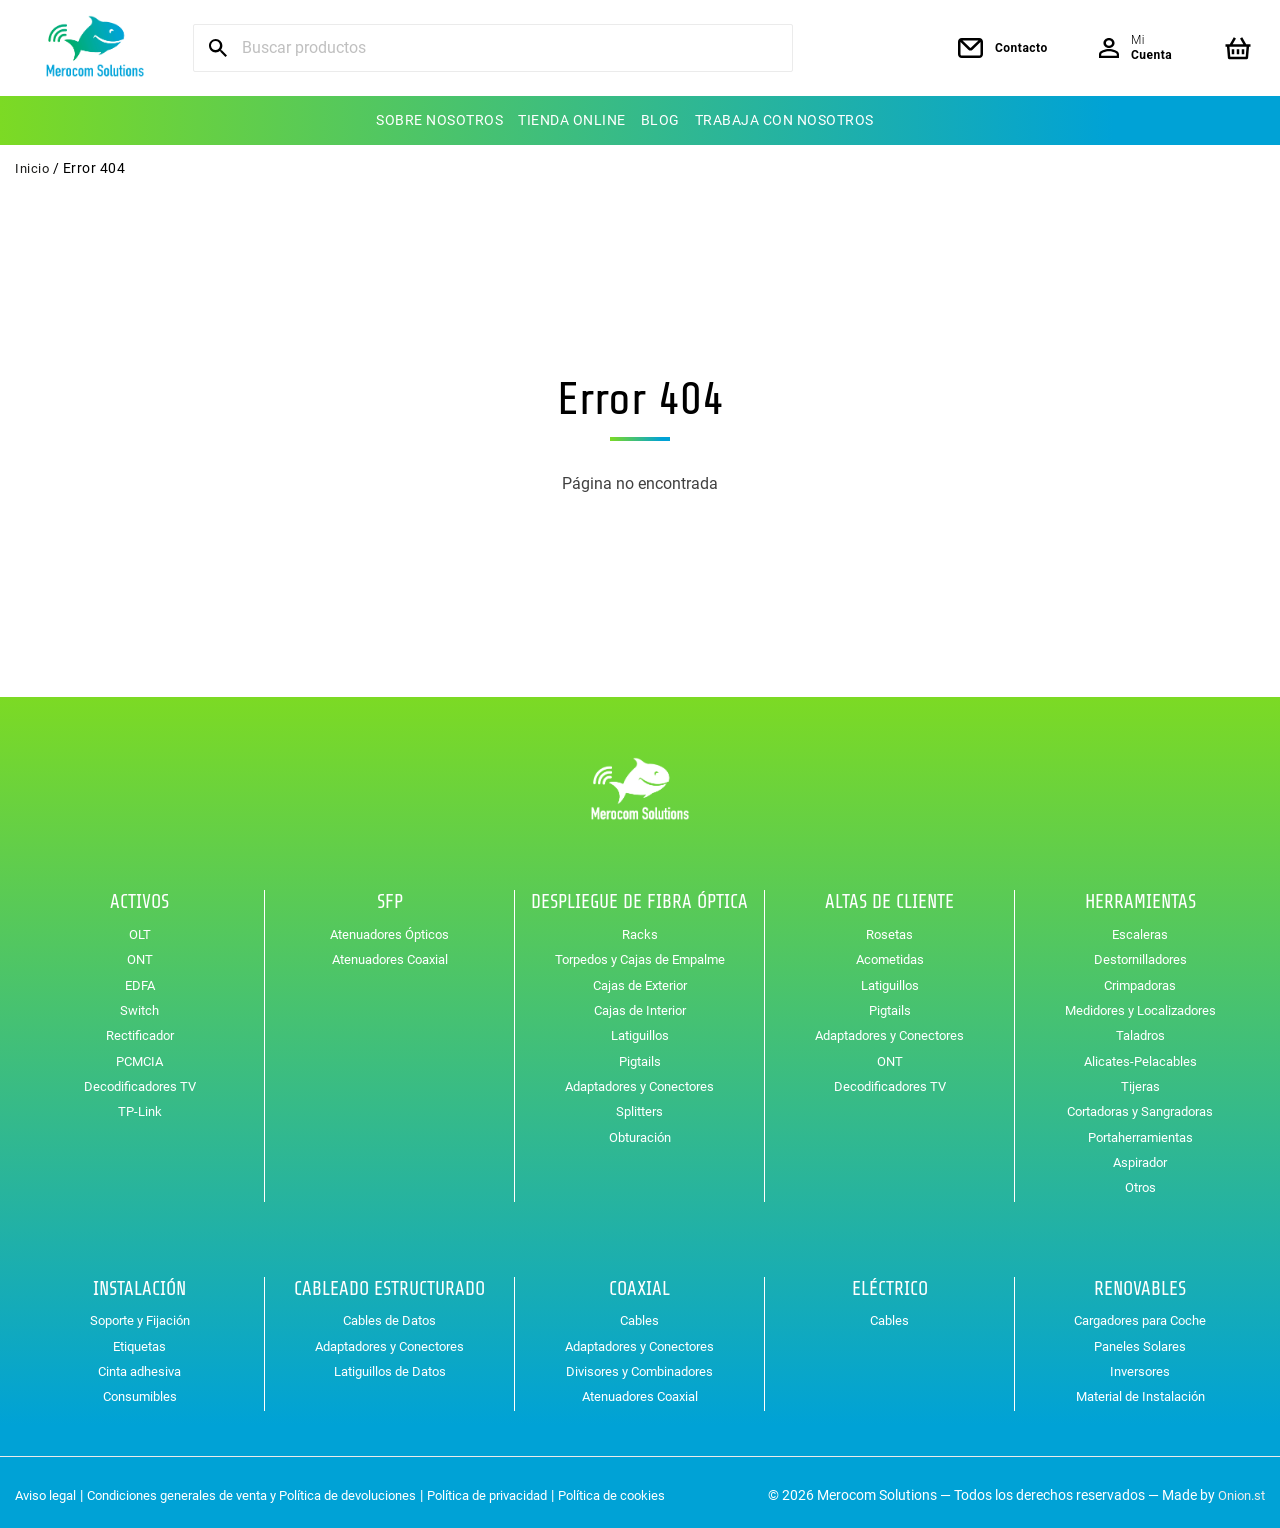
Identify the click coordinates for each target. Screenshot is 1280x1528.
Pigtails (640, 1054)
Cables (640, 1314)
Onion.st (1238, 1489)
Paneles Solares (1140, 1340)
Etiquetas (139, 1340)
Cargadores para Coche (1140, 1314)
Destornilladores (1140, 953)
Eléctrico (890, 1282)
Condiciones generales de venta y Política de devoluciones (270, 1489)
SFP (390, 896)
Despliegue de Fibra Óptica (639, 896)
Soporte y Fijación (140, 1314)
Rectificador (139, 1029)
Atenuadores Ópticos (389, 928)
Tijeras (1140, 1080)
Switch (140, 1004)
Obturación (640, 1130)
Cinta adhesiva (140, 1365)
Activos (139, 896)
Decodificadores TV (140, 1080)
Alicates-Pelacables (1140, 1054)
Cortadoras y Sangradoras (1140, 1105)
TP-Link (139, 1105)
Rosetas (889, 928)
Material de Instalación (1140, 1390)
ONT (140, 953)
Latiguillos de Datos (390, 1365)
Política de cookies (659, 1489)
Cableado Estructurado (389, 1282)
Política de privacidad (525, 1489)
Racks (640, 928)
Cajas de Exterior (640, 978)
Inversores (1140, 1365)
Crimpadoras (1140, 978)
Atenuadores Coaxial (389, 953)
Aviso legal (48, 1489)
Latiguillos (640, 1029)
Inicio (33, 168)
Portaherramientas (1140, 1130)
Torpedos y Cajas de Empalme (639, 953)
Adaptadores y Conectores (639, 1080)
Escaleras (1140, 928)
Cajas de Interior (639, 1004)
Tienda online (572, 120)
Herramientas (1140, 896)
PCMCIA (140, 1054)
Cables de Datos (390, 1314)
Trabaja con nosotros (784, 120)
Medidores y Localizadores (1140, 1004)
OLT (140, 928)
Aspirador (1140, 1156)
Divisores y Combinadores (640, 1365)
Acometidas (890, 953)
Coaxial (639, 1282)
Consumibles (140, 1390)
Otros (1140, 1181)
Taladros (1140, 1029)
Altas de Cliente (889, 896)
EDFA (139, 978)
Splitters (639, 1105)
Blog (660, 120)
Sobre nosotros (439, 120)
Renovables (1140, 1282)
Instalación (139, 1282)
